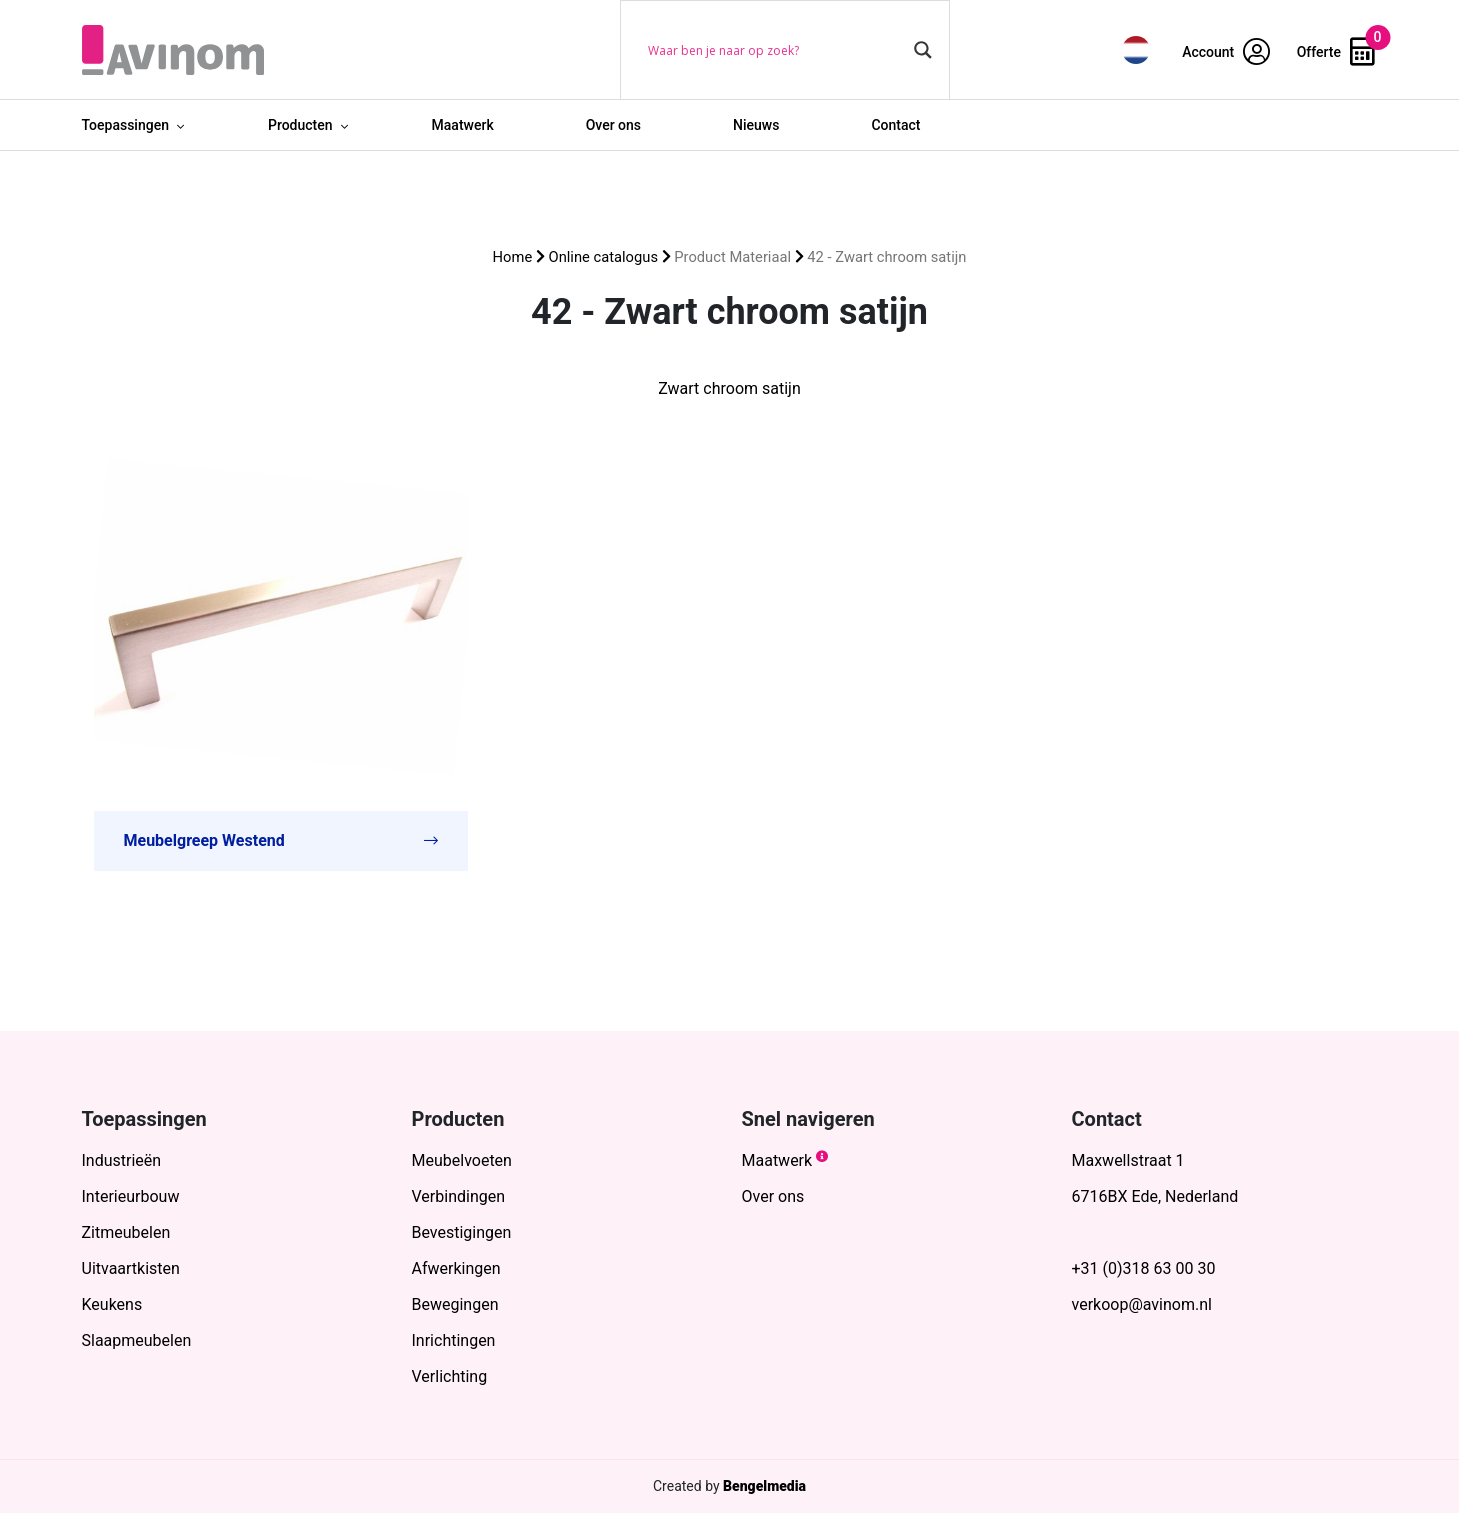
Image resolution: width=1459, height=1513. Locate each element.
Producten (300, 125)
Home (513, 257)
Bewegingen (455, 1304)
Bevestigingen (462, 1232)
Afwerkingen (456, 1268)
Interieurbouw (131, 1196)
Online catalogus (603, 257)
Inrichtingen (454, 1340)
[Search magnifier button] (923, 50)
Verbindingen (459, 1196)
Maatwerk (463, 125)
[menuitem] (1136, 49)
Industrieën (122, 1160)
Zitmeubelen (126, 1232)
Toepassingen (125, 125)
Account (1226, 52)
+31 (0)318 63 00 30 (1144, 1268)
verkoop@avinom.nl (1142, 1304)
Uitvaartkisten (131, 1268)
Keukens (112, 1304)
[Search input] (776, 50)
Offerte (1336, 52)
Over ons (613, 125)
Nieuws (756, 125)
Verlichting (450, 1376)
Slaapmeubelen (137, 1340)
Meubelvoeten (462, 1160)
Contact (895, 125)
